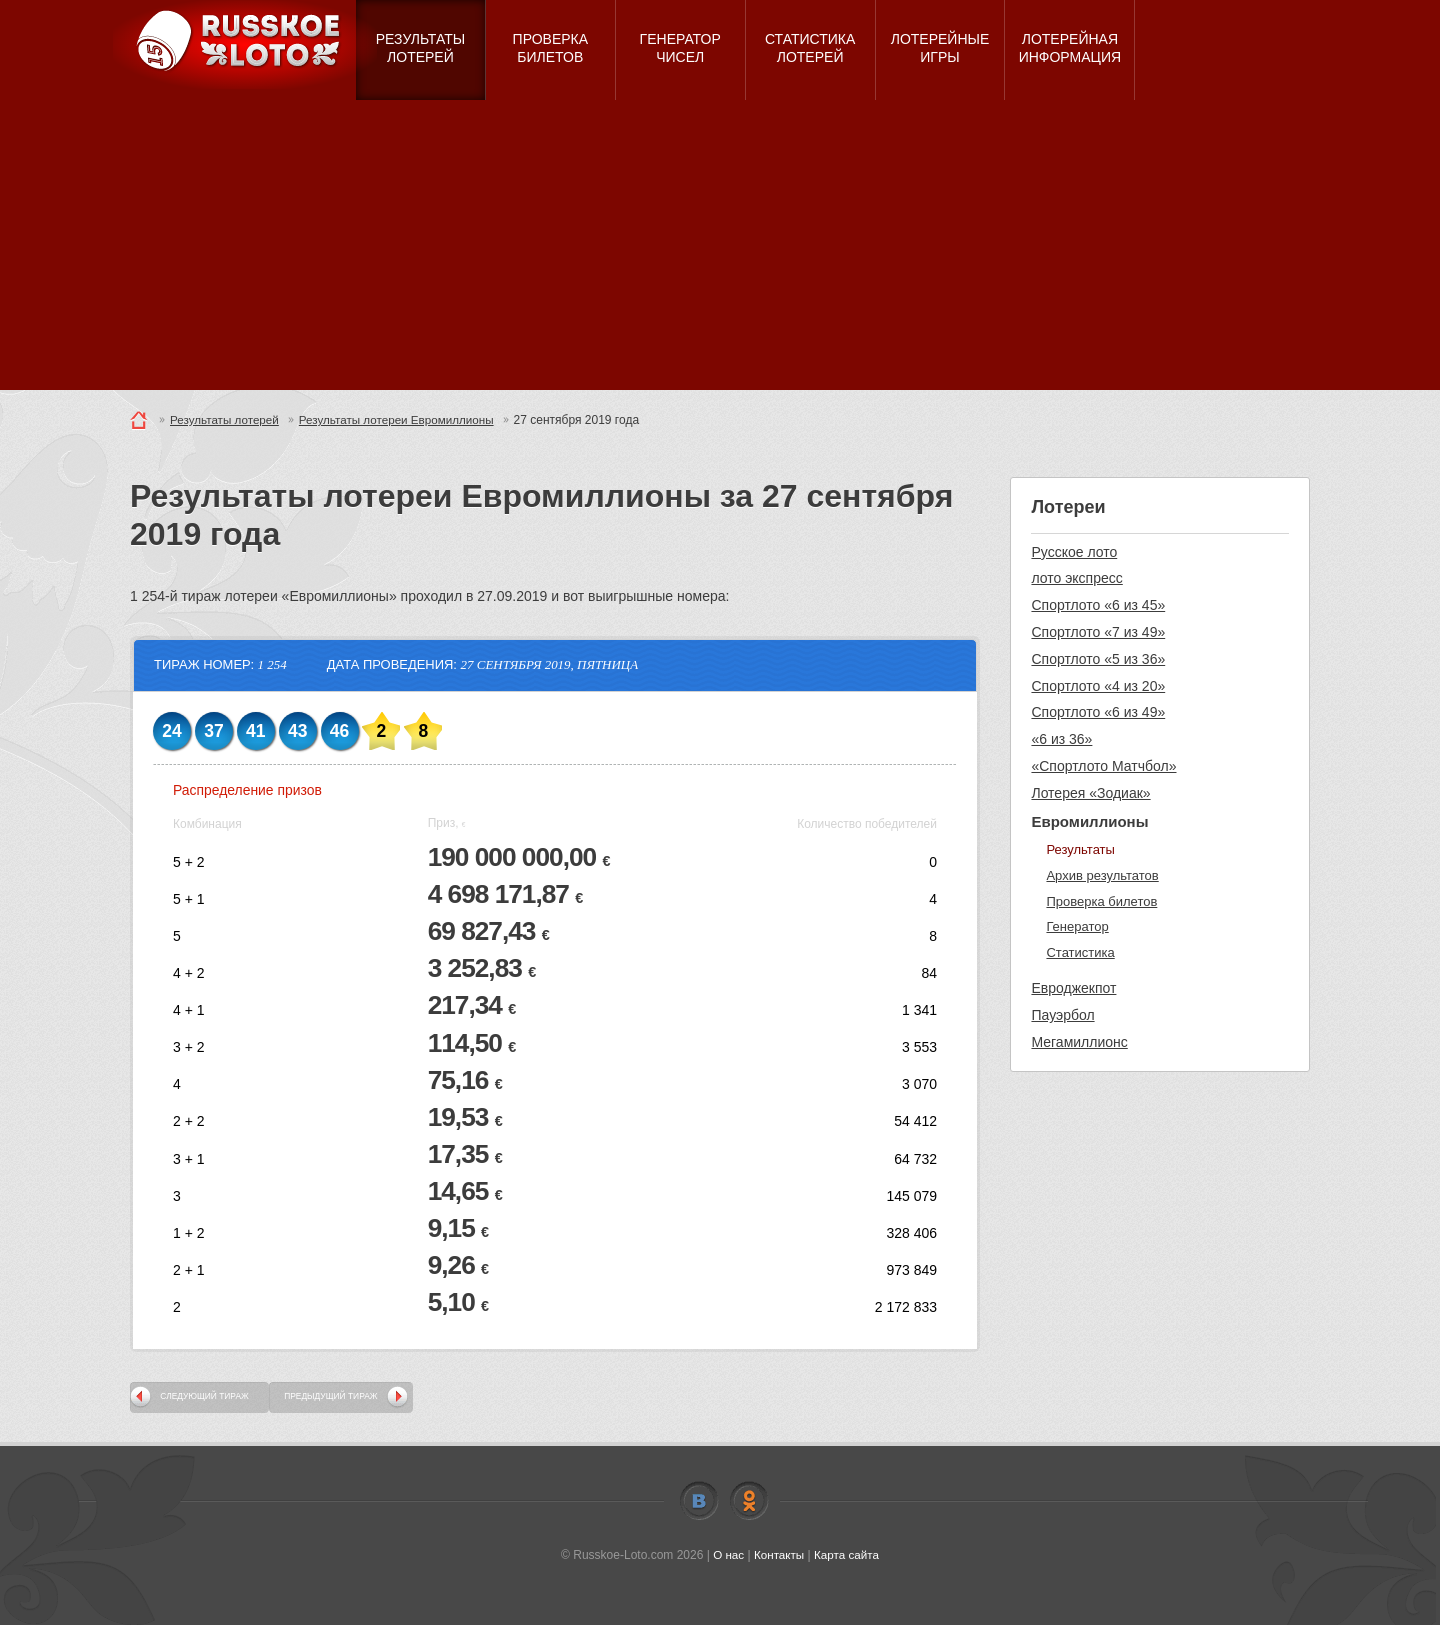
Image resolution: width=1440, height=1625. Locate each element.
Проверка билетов (1101, 901)
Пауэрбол (1062, 1015)
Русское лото (1074, 552)
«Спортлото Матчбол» (1103, 766)
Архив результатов (1102, 875)
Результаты (1080, 849)
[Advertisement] (720, 250)
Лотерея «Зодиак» (1090, 793)
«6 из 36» (1061, 739)
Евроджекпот (1073, 988)
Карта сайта (847, 1555)
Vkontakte (699, 1501)
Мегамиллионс (1079, 1042)
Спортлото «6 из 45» (1098, 605)
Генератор (1077, 926)
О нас (727, 1555)
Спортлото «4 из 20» (1098, 686)
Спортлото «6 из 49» (1098, 712)
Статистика (1080, 952)
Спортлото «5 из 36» (1098, 659)
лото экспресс (1076, 578)
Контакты (779, 1555)
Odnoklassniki (749, 1501)
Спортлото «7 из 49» (1098, 632)
